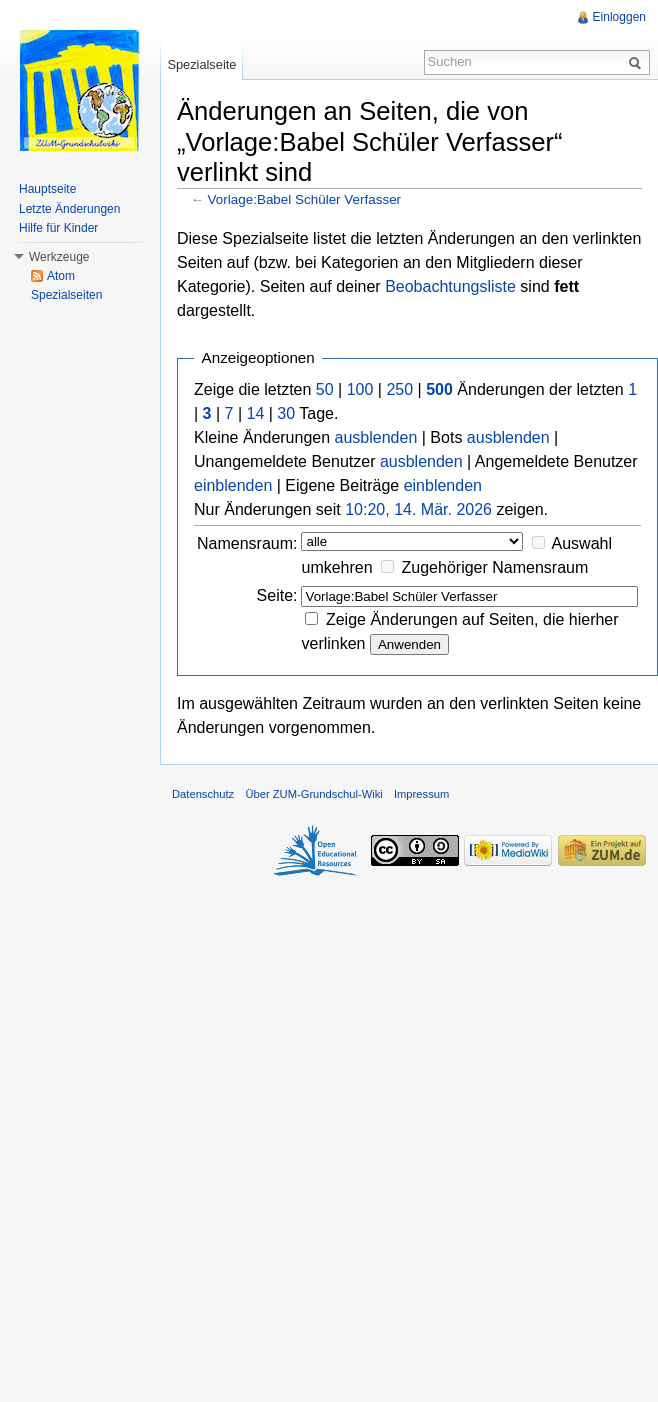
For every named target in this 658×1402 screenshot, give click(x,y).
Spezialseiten (66, 295)
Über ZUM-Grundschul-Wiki (313, 794)
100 (360, 389)
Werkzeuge (59, 257)
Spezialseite (201, 64)
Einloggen (619, 17)
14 (256, 413)
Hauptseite (47, 189)
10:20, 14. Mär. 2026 (418, 509)
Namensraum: (247, 543)
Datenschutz (203, 794)
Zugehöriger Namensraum (495, 567)
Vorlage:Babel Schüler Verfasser (304, 199)
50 (325, 389)
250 (399, 389)
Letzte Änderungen (69, 209)
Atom (61, 276)
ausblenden (376, 437)
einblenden (233, 485)
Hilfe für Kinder (58, 228)
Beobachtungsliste (450, 286)
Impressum (421, 794)
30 (286, 413)
